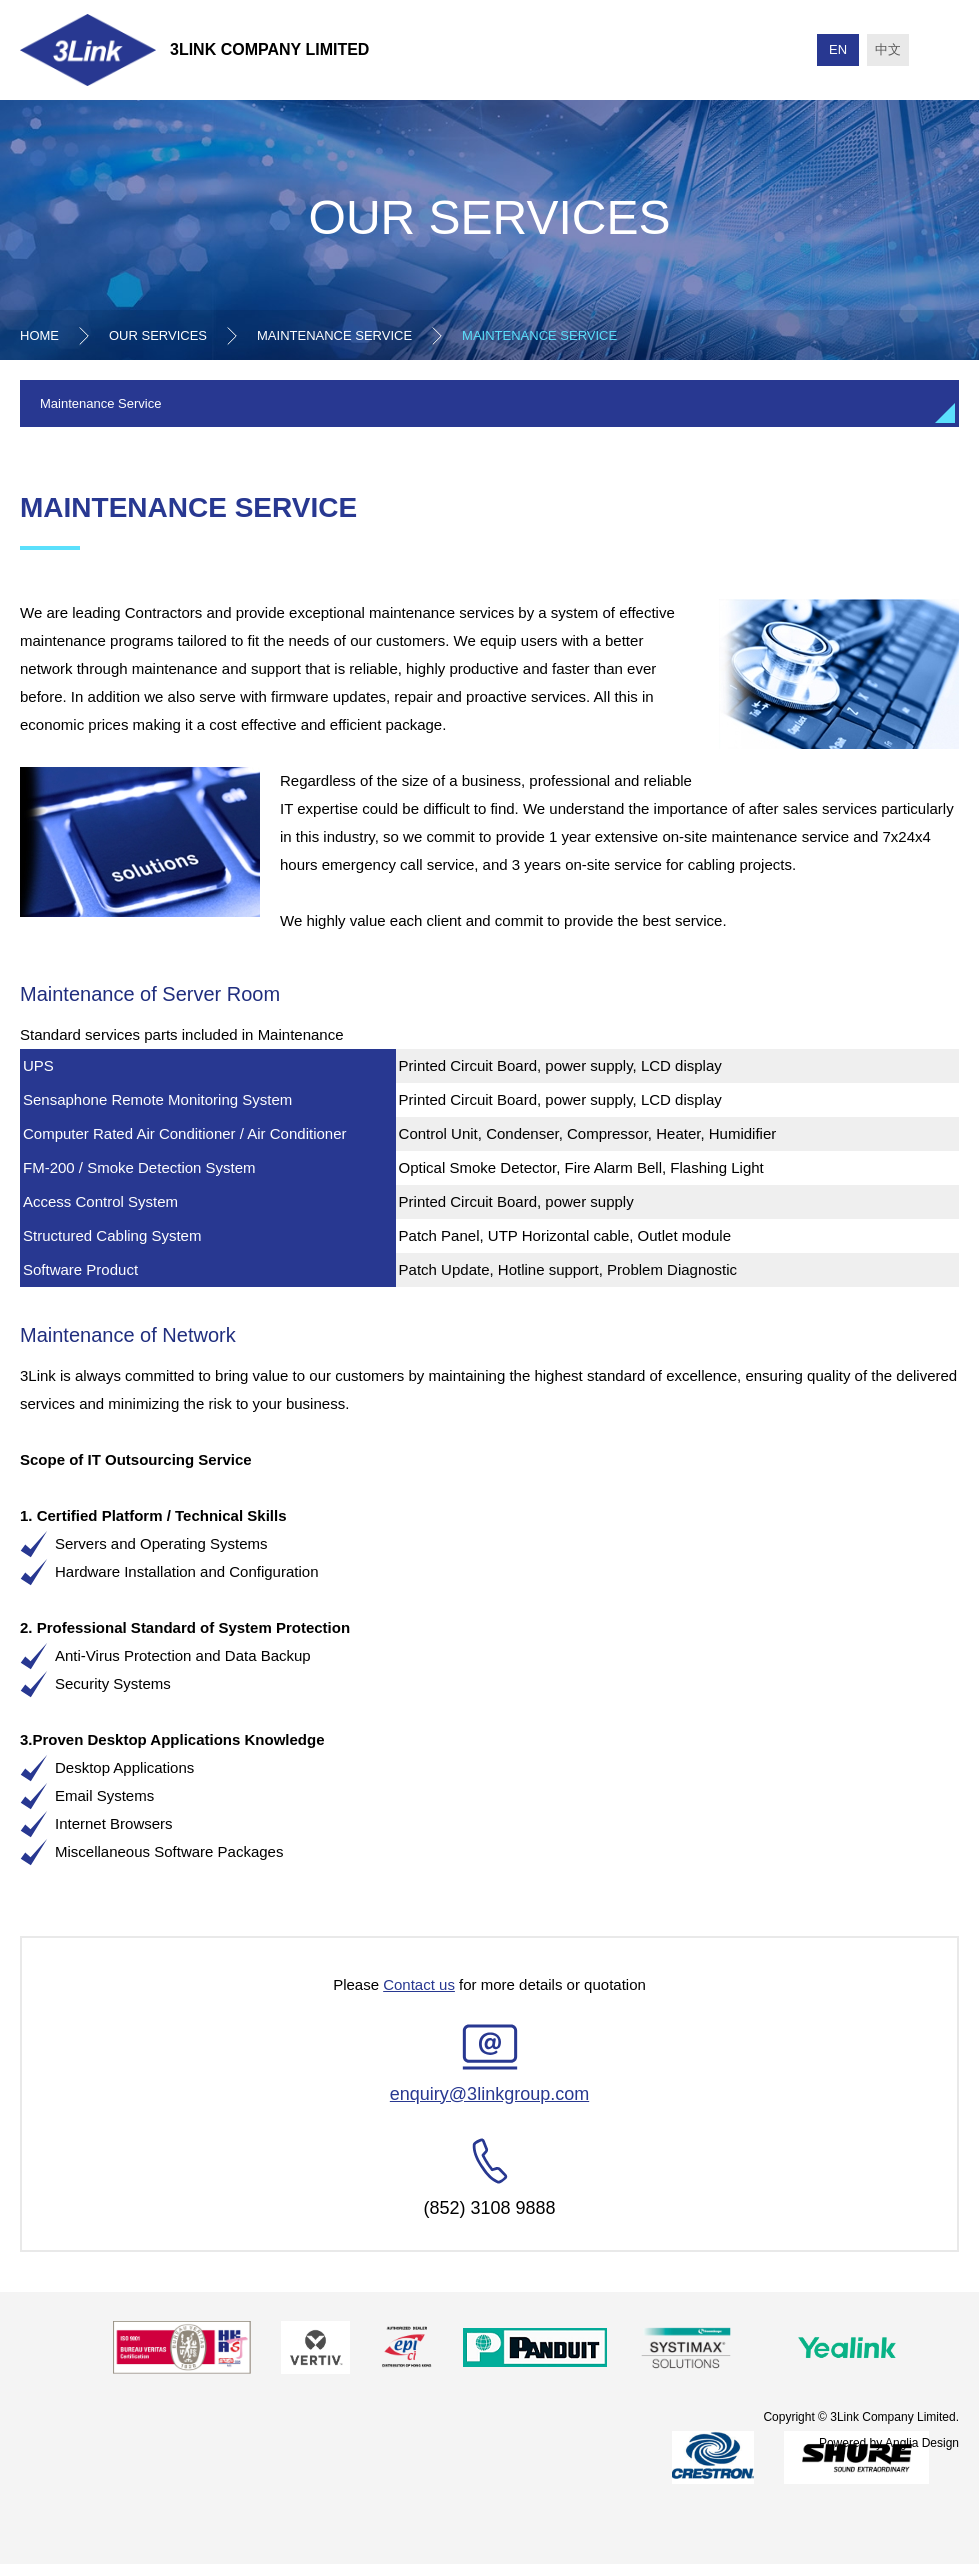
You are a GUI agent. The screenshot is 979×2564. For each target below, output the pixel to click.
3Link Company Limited (269, 49)
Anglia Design (922, 2442)
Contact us (419, 1984)
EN (838, 49)
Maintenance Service (334, 335)
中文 (888, 49)
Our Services (158, 335)
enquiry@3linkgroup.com (489, 2094)
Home (39, 335)
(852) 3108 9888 (489, 2208)
